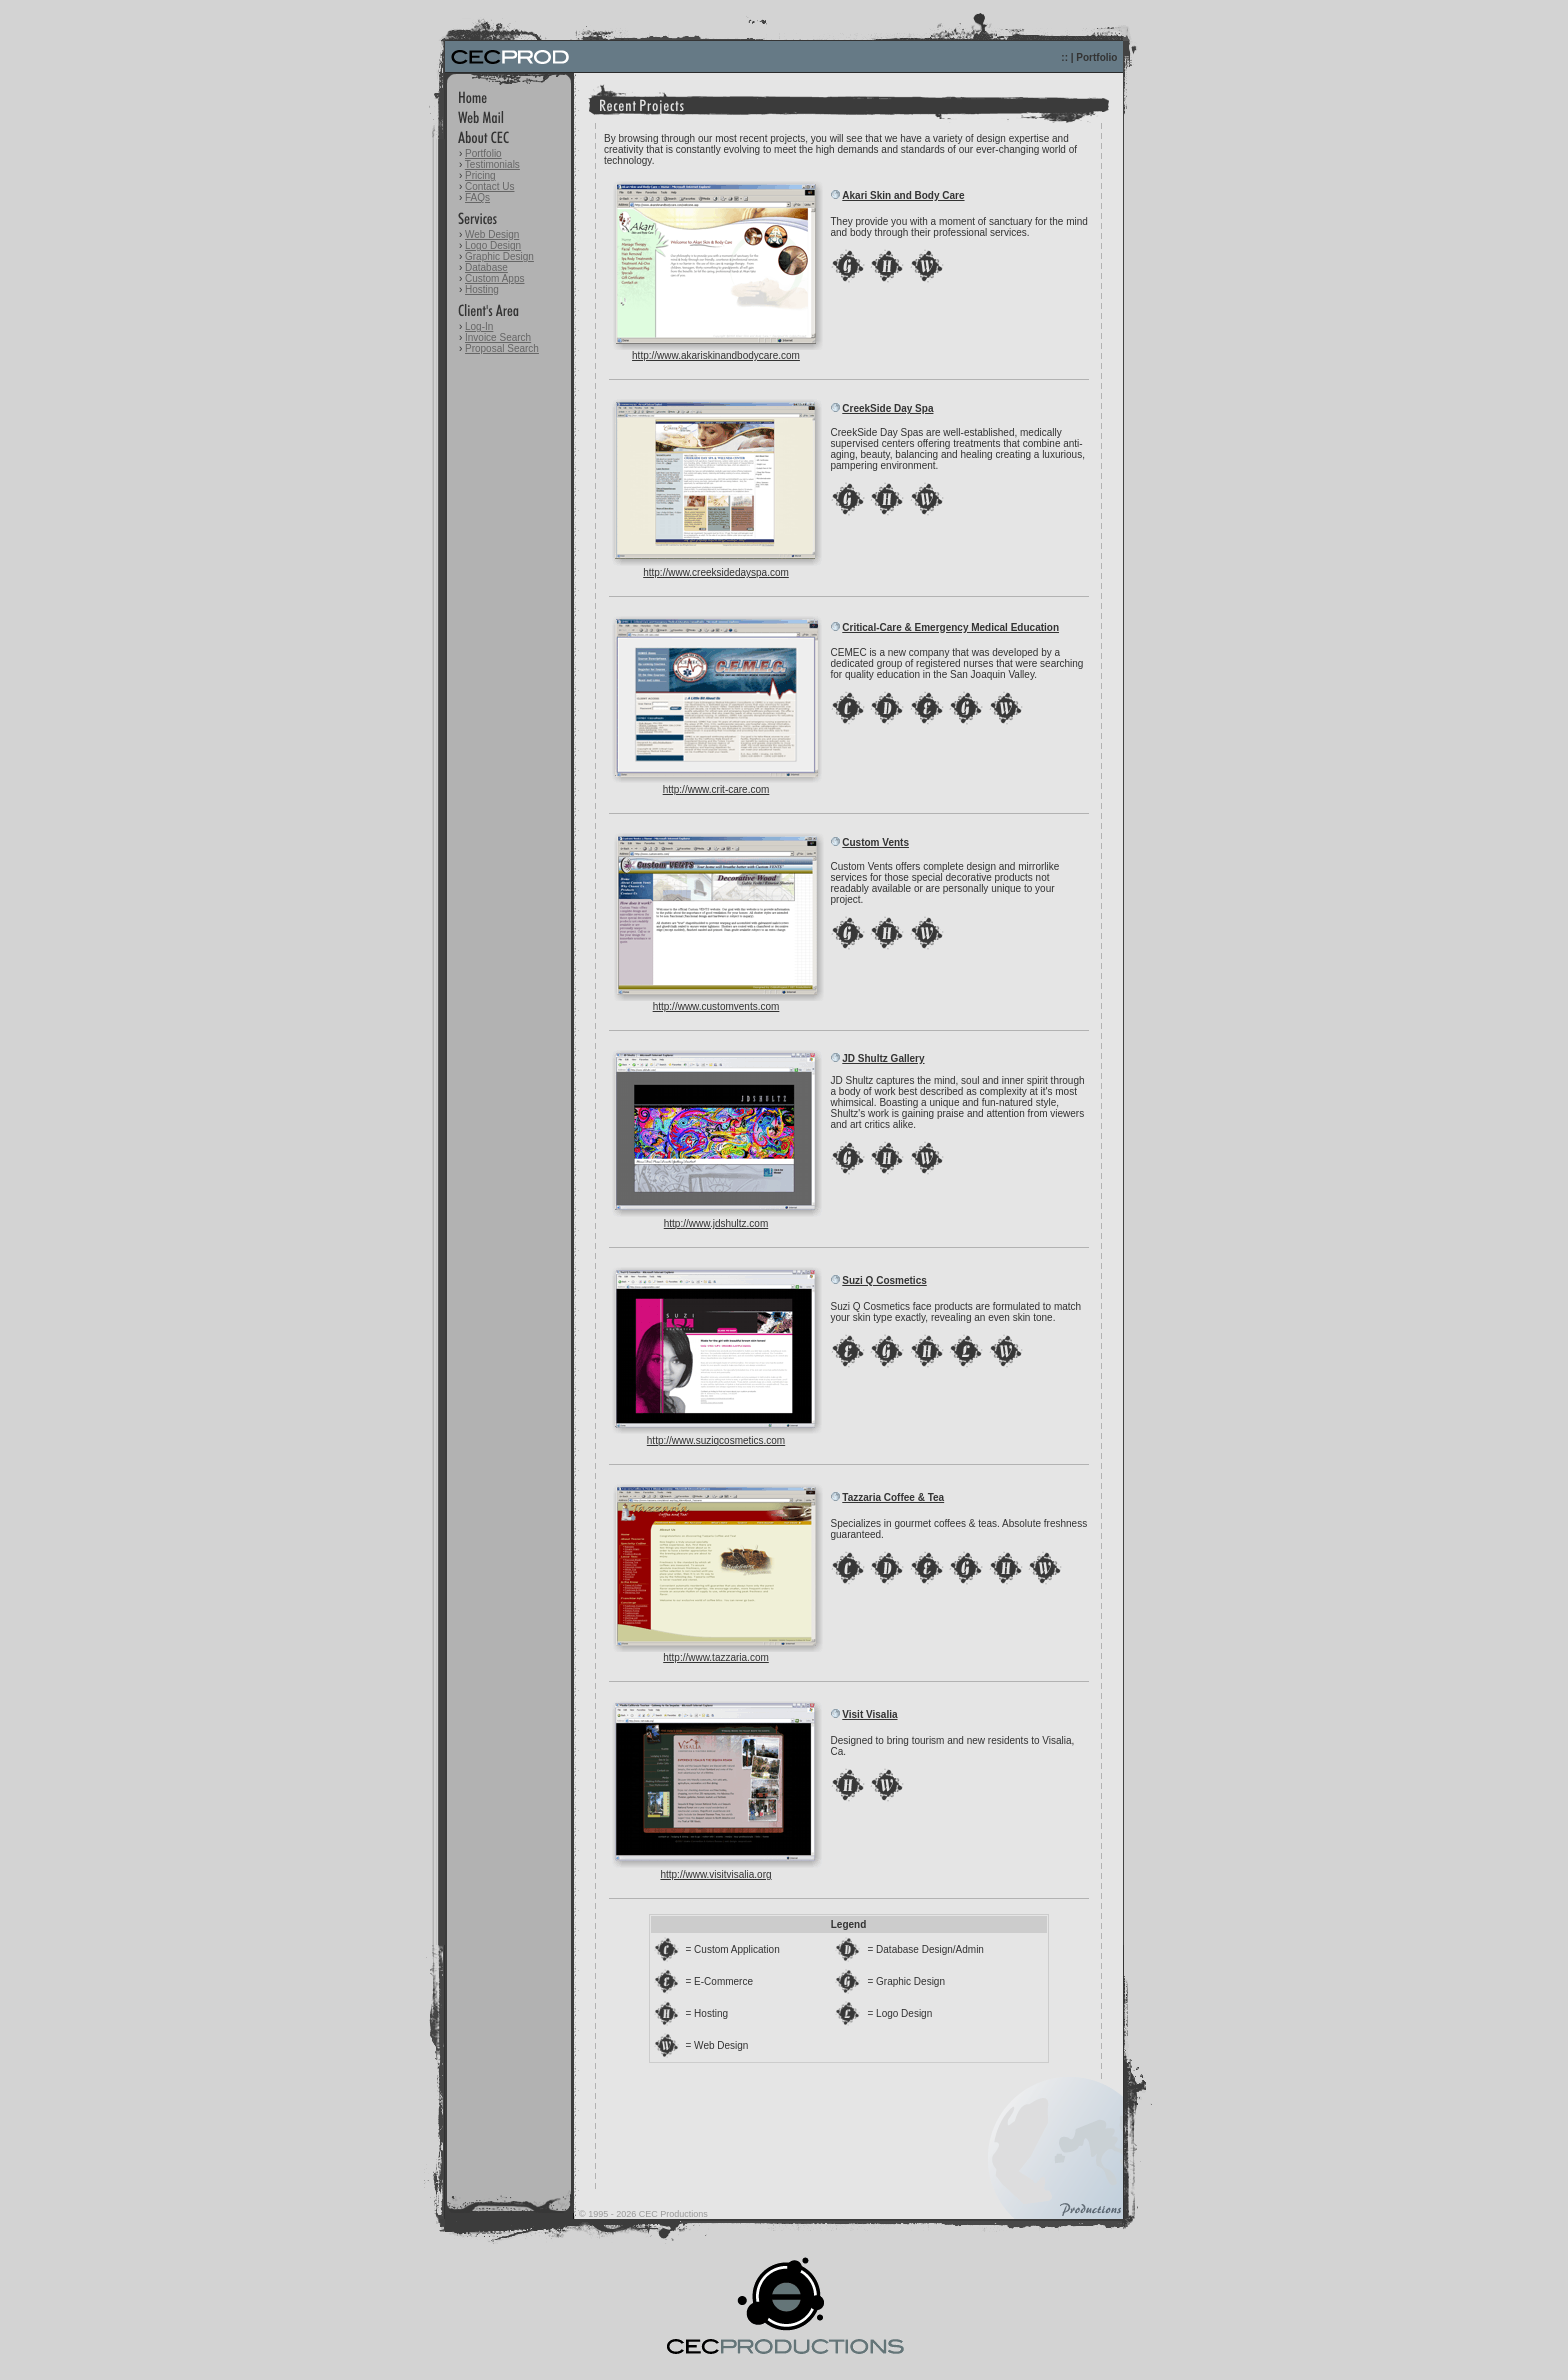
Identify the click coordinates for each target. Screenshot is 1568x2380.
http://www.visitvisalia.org (715, 1874)
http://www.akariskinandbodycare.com (716, 355)
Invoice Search (498, 337)
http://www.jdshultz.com (716, 1223)
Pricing (480, 175)
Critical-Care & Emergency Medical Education (950, 627)
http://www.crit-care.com (716, 789)
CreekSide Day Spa (887, 408)
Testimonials (492, 164)
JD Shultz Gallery (883, 1058)
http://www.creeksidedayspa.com (716, 572)
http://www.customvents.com (716, 1006)
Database (486, 267)
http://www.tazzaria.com (716, 1657)
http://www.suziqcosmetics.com (716, 1440)
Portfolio (483, 153)
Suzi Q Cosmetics (884, 1280)
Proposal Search (502, 348)
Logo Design (493, 245)
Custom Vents (875, 842)
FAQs (477, 197)
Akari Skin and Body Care (903, 195)
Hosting (482, 289)
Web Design (492, 234)
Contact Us (489, 186)
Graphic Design (499, 256)
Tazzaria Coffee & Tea (893, 1497)
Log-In (479, 326)
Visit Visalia (869, 1714)
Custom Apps (494, 278)
